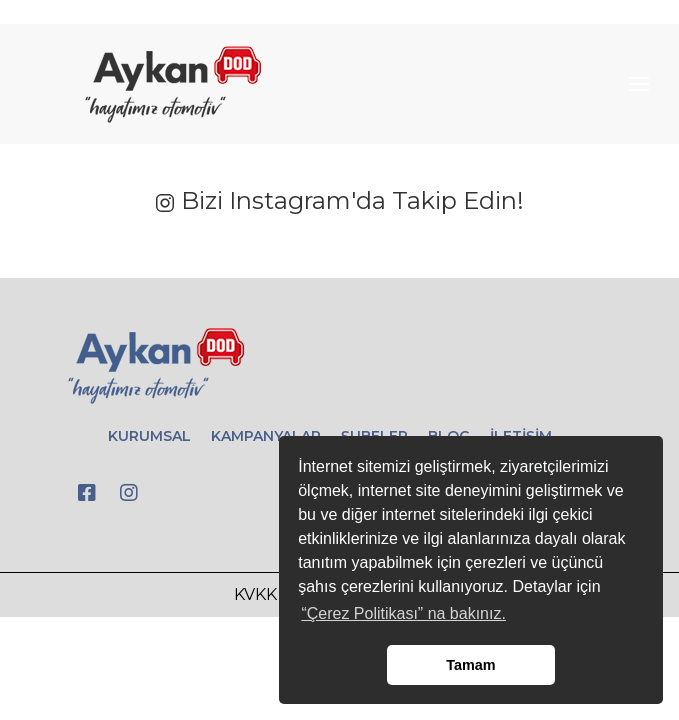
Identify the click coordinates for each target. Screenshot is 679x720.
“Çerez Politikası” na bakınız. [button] (403, 613)
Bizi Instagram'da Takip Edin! (339, 200)
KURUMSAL (149, 436)
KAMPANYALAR (266, 436)
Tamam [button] (470, 665)
